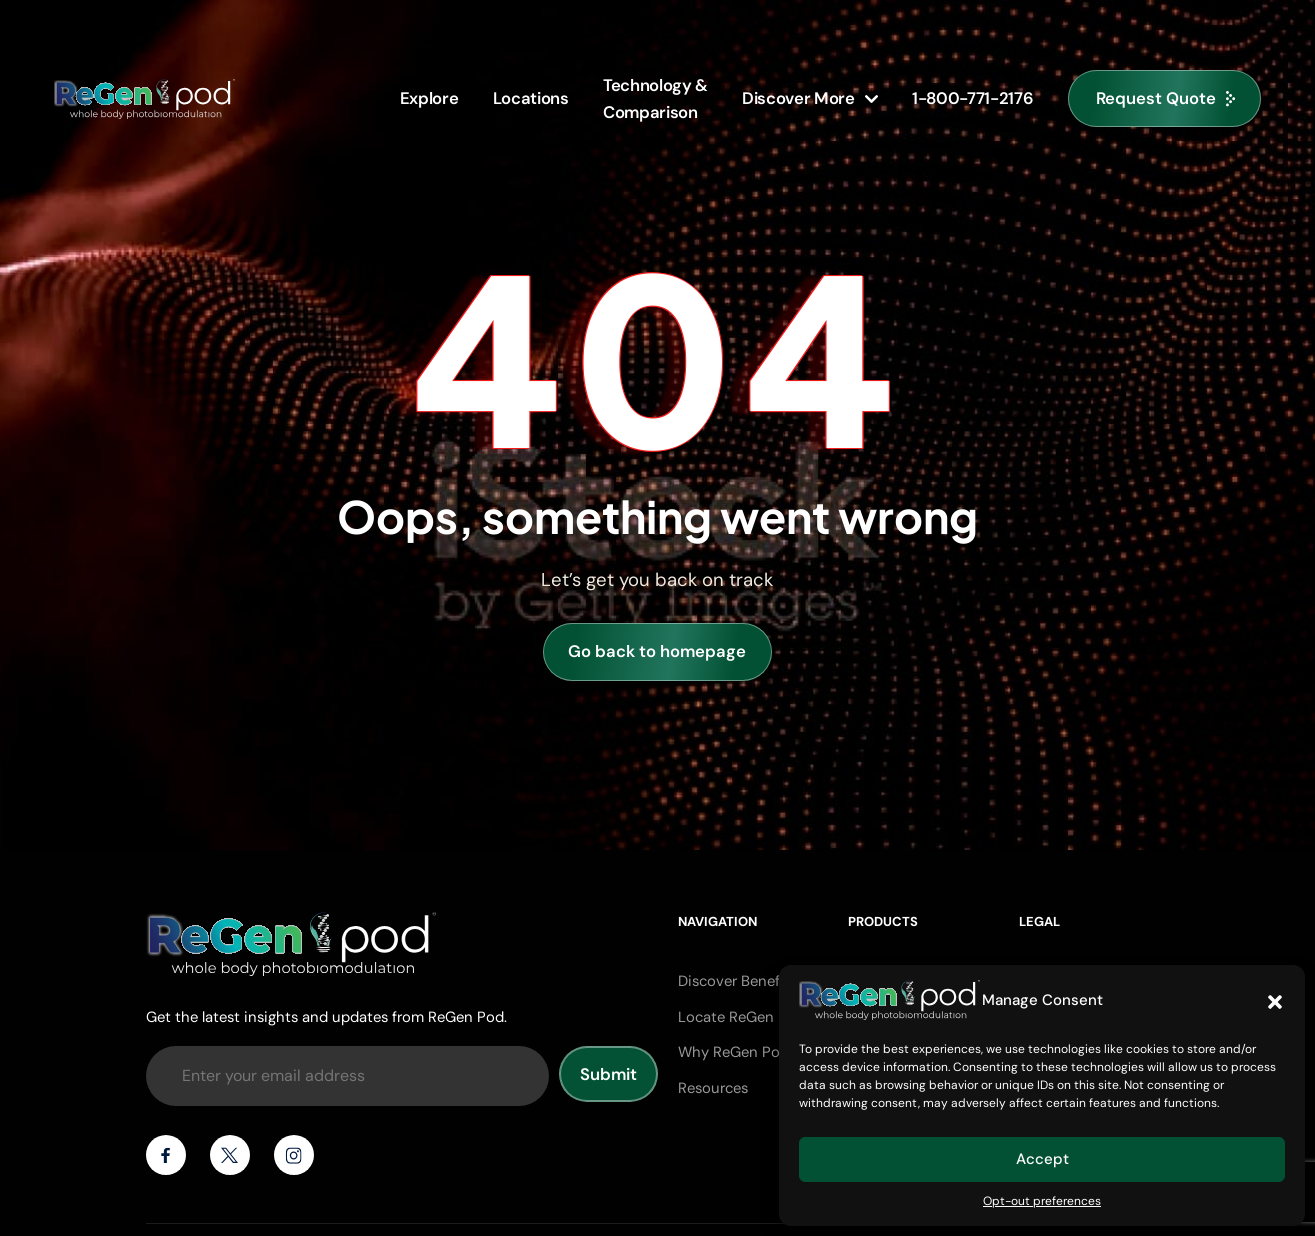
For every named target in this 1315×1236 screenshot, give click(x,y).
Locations (531, 98)
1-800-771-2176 (972, 98)
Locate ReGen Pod (741, 1017)
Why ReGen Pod (733, 1052)
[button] (1275, 1000)
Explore (429, 98)
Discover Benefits (737, 981)
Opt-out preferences (1042, 1201)
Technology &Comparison (655, 98)
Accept (1042, 1159)
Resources (713, 1088)
